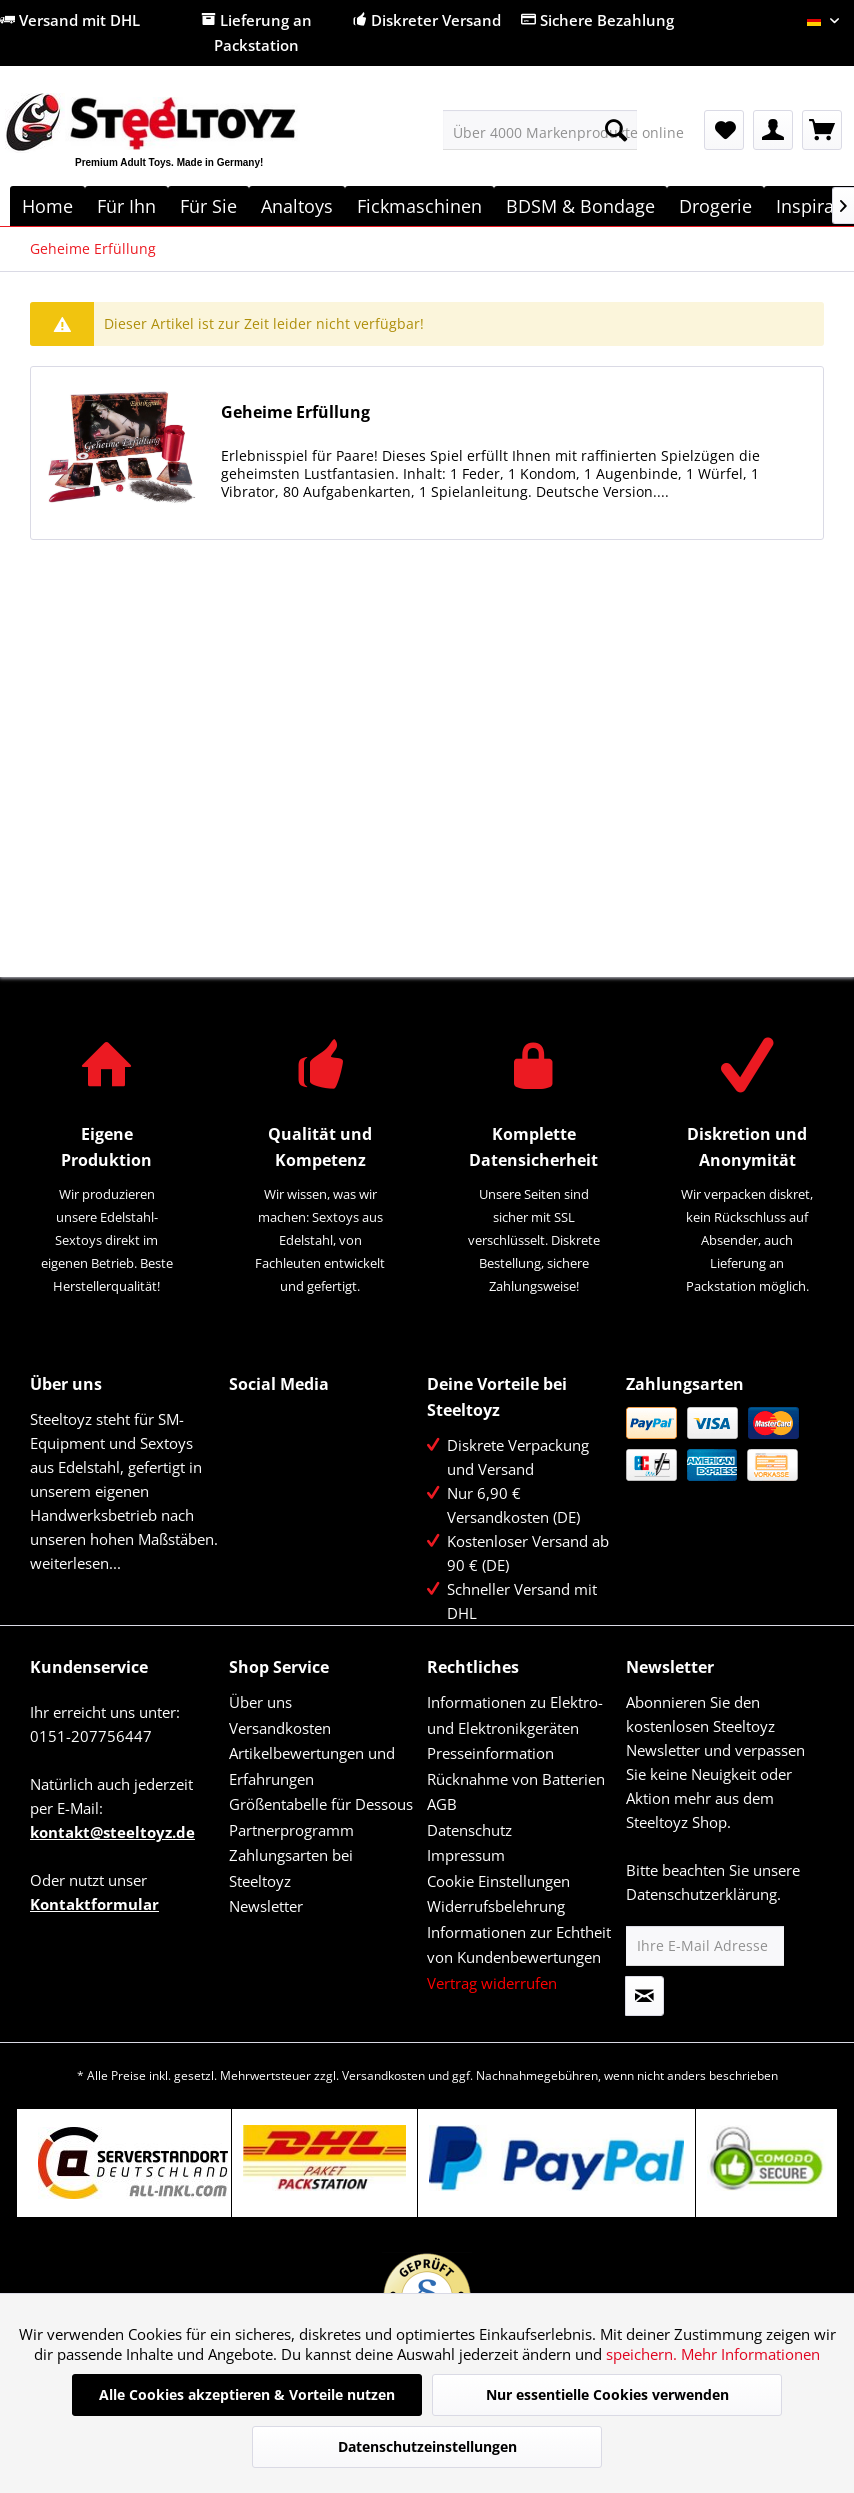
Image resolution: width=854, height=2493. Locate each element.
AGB (442, 1804)
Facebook (245, 1423)
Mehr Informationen (750, 2354)
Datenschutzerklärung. (703, 1894)
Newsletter (266, 1906)
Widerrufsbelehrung (496, 1906)
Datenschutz (469, 1830)
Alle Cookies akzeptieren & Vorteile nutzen (247, 2394)
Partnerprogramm (291, 1830)
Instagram (288, 1466)
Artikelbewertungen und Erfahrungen (312, 1766)
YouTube (245, 1466)
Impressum (466, 1855)
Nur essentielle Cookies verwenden (607, 2394)
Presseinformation (490, 1753)
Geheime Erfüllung (295, 412)
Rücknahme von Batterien (516, 1779)
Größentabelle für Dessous (321, 1804)
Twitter (288, 1423)
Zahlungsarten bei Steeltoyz (291, 1868)
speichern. (643, 2354)
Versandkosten (280, 1728)
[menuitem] (540, 130)
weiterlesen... (75, 1563)
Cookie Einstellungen (498, 1881)
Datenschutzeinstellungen (427, 2446)
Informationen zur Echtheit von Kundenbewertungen (519, 1945)
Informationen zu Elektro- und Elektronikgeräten (515, 1715)
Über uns (260, 1702)
